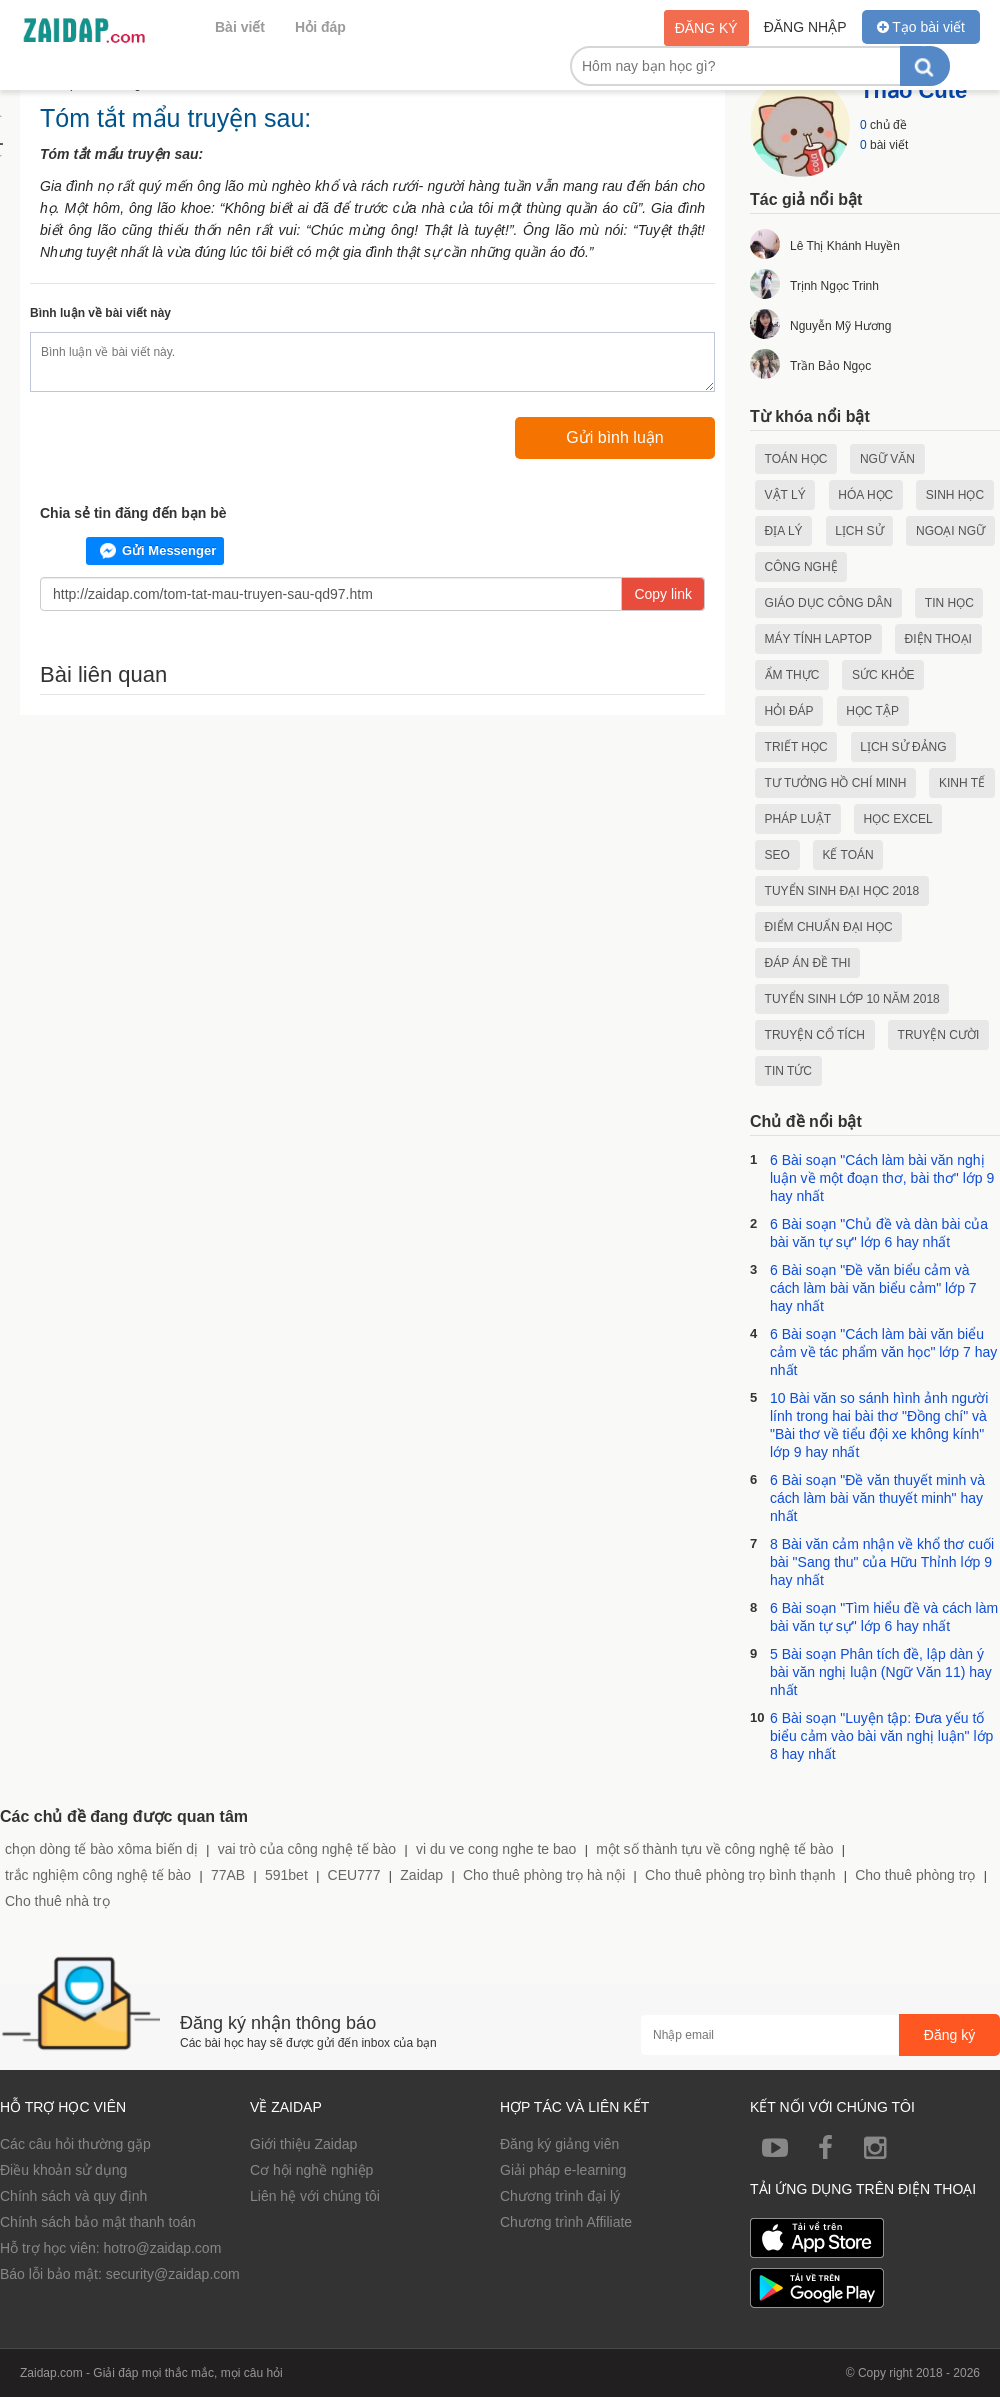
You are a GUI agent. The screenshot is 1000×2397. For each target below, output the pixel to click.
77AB (228, 1875)
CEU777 (354, 1875)
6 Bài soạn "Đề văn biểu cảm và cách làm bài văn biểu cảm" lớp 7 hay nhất (873, 1288)
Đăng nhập (805, 27)
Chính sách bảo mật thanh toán (98, 2222)
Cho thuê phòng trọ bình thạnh (740, 1875)
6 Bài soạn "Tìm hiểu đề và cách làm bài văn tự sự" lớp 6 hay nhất (884, 1617)
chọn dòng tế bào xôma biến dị (101, 1849)
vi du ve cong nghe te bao (496, 1849)
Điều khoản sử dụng (63, 2170)
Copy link (663, 594)
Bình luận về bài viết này (100, 313)
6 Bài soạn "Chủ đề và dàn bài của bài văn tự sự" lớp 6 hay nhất (879, 1233)
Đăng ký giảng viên (559, 2144)
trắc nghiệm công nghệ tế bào (98, 1875)
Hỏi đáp (320, 27)
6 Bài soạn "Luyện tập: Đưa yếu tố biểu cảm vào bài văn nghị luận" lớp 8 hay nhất (881, 1736)
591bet (286, 1875)
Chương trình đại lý (560, 2196)
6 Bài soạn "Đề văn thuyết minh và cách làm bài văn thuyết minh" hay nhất (877, 1498)
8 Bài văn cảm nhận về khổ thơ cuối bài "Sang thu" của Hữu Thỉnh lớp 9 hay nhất (882, 1562)
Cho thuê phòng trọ (915, 1875)
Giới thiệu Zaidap (303, 2144)
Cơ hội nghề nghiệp (311, 2170)
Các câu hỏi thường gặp (75, 2144)
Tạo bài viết (921, 27)
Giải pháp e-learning (563, 2170)
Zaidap (421, 1875)
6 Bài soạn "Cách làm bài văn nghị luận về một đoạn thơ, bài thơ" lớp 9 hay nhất (882, 1178)
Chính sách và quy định (73, 2196)
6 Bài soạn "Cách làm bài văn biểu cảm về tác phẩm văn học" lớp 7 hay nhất (883, 1352)
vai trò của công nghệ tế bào (307, 1849)
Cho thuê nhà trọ (57, 1901)
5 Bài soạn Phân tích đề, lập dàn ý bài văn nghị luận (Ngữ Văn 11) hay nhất (881, 1672)
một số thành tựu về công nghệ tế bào (714, 1849)
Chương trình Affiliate (566, 2222)
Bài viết (240, 27)
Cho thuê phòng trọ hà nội (544, 1875)
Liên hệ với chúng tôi (315, 2196)
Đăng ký (706, 28)
